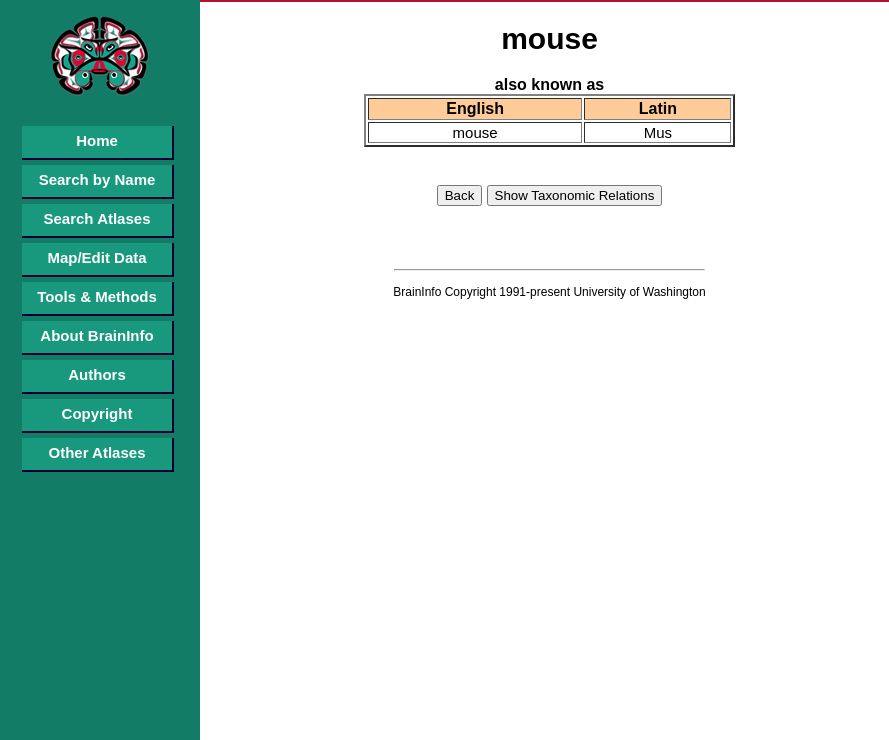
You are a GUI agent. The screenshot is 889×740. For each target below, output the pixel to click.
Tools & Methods (97, 296)
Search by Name (97, 179)
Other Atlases (97, 452)
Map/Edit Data (96, 257)
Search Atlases (96, 218)
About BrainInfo (96, 335)
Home (97, 140)
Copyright (97, 413)
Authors (97, 374)
